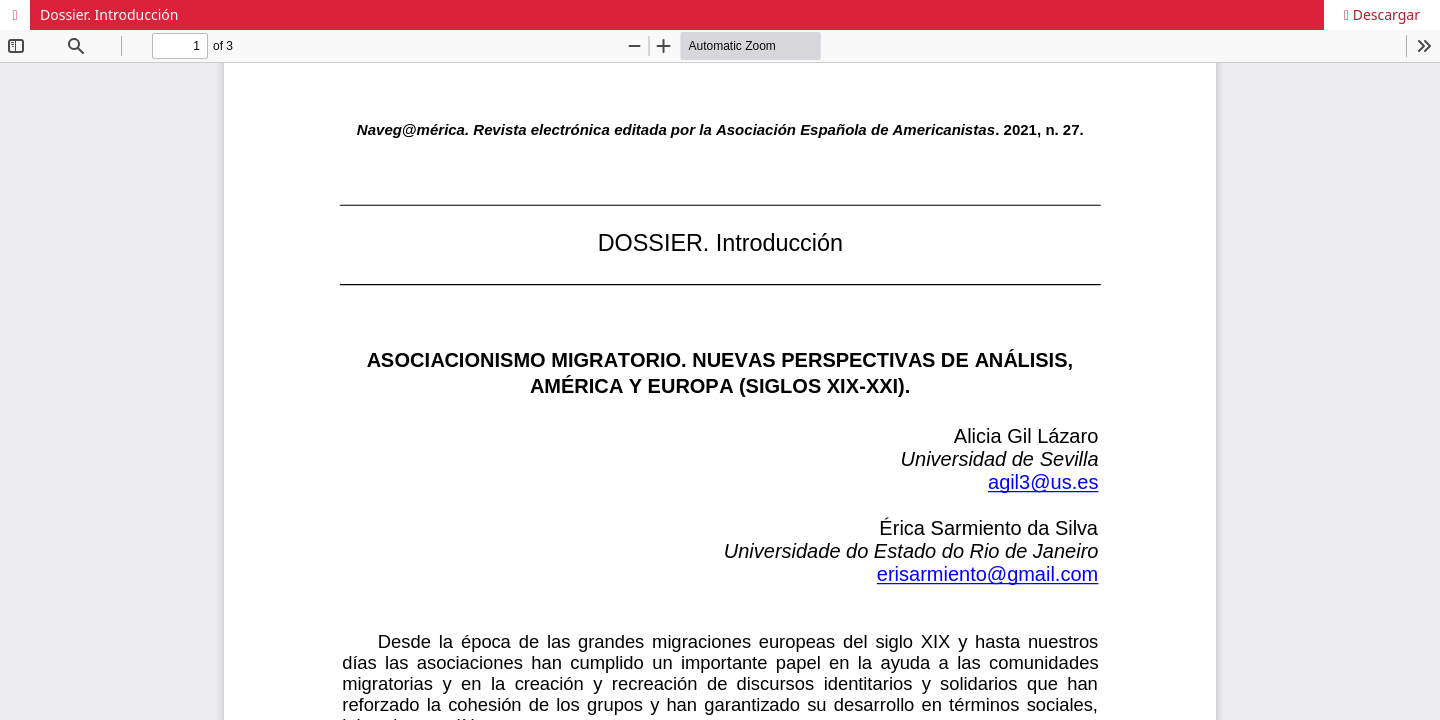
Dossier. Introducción (109, 14)
